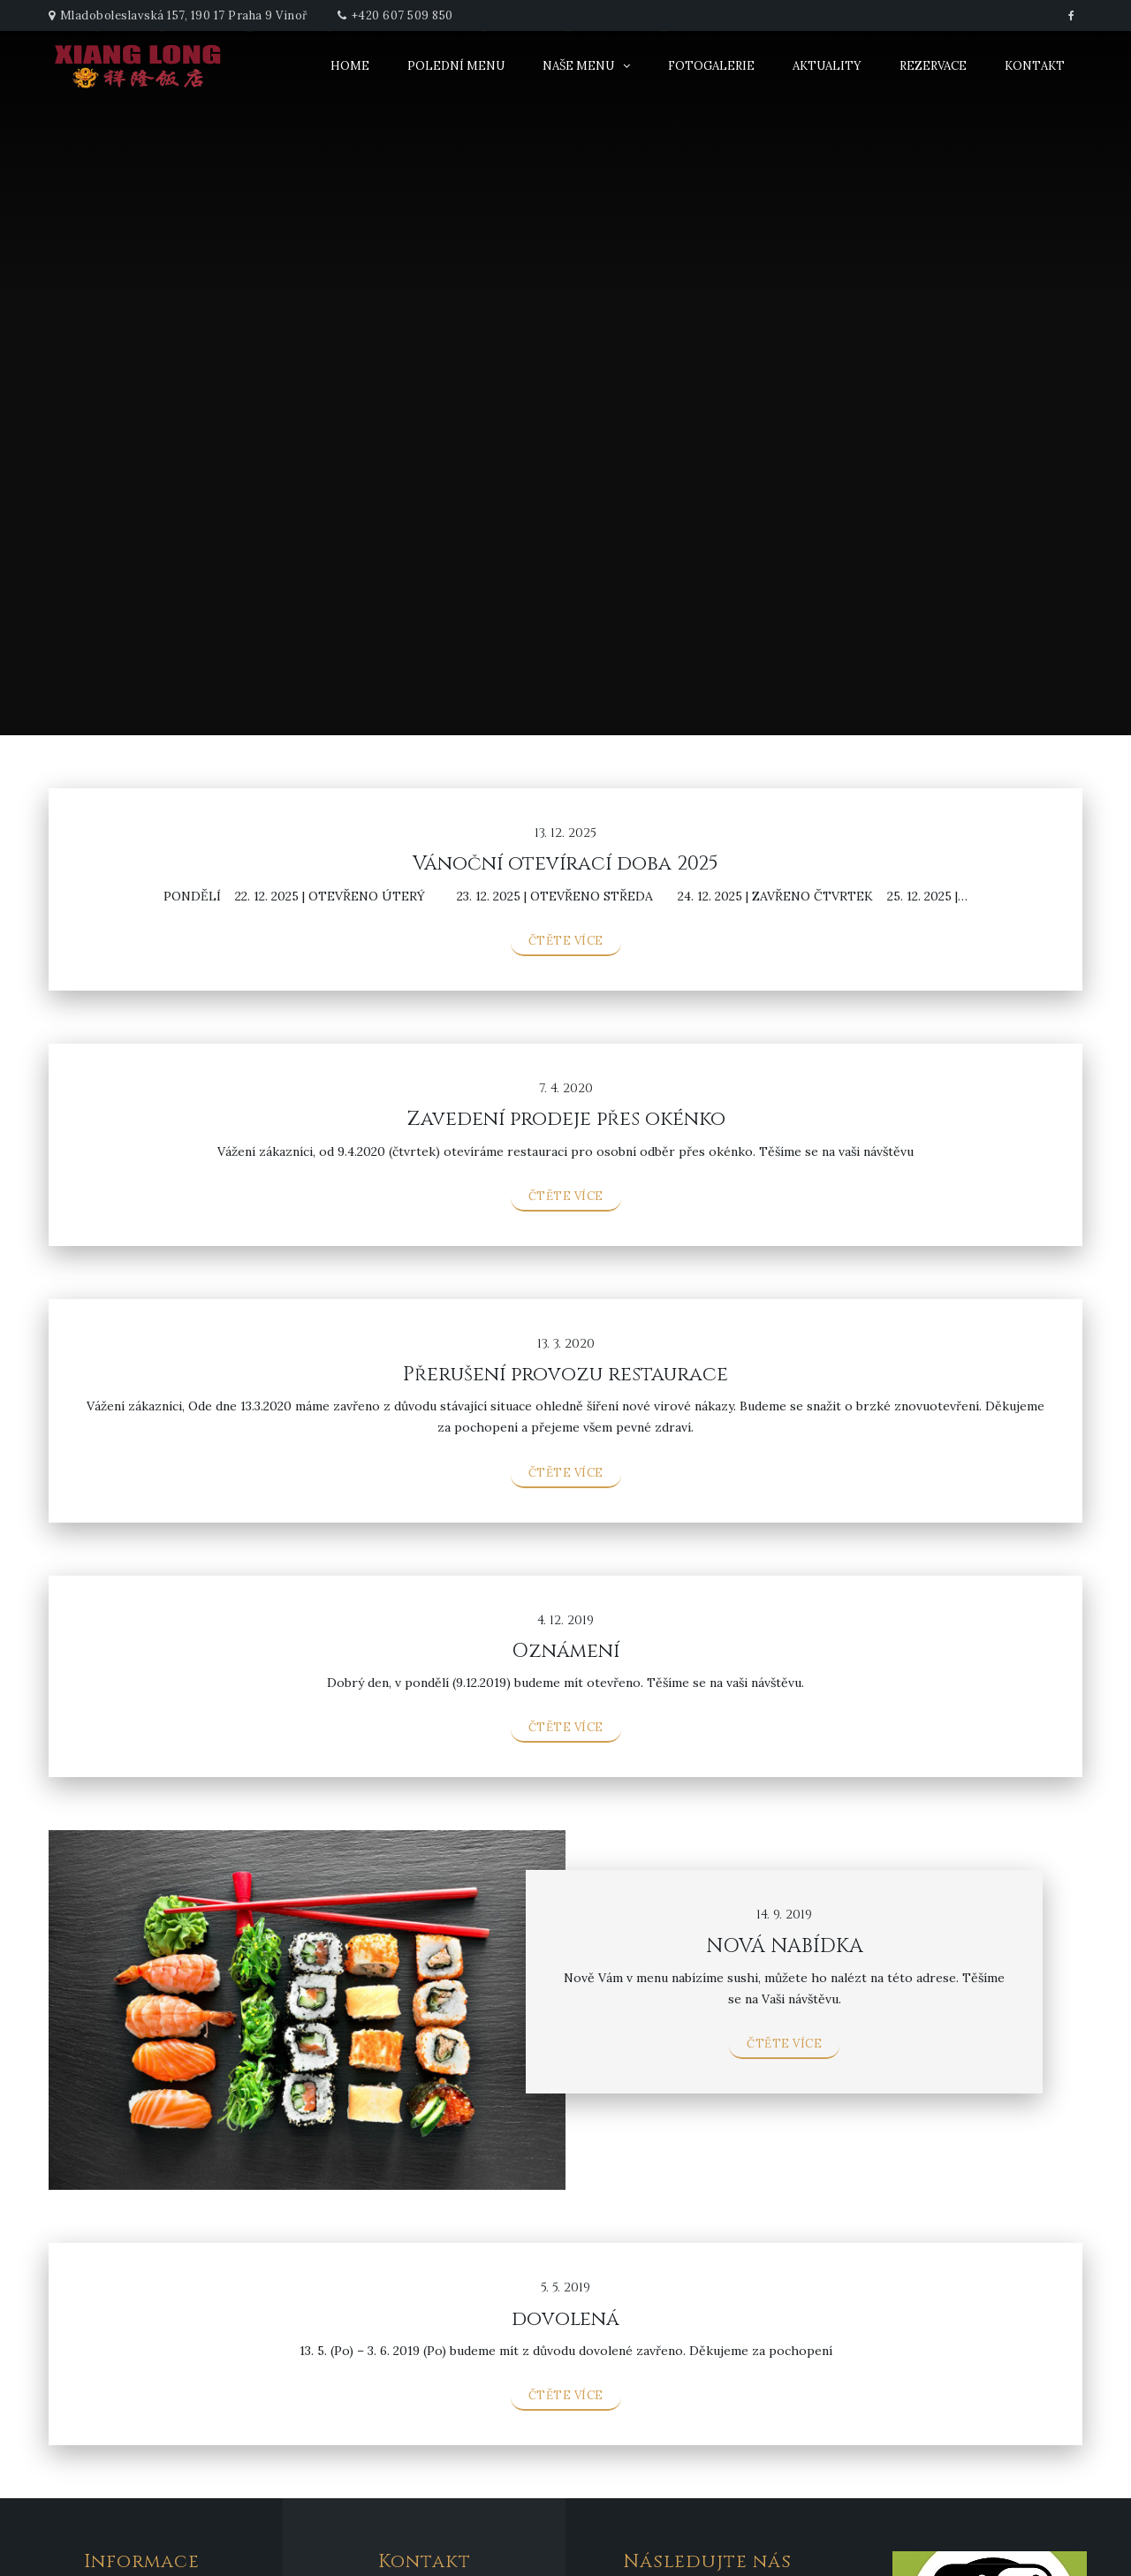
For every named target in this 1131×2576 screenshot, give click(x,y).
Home (349, 65)
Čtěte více (565, 940)
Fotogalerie (711, 65)
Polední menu (456, 65)
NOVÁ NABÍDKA (784, 1946)
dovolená (565, 2319)
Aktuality (827, 65)
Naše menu (578, 65)
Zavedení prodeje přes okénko (565, 1119)
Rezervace (933, 65)
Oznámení (565, 1651)
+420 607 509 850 (402, 15)
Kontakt (1035, 65)
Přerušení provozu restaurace (565, 1374)
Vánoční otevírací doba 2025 (565, 864)
